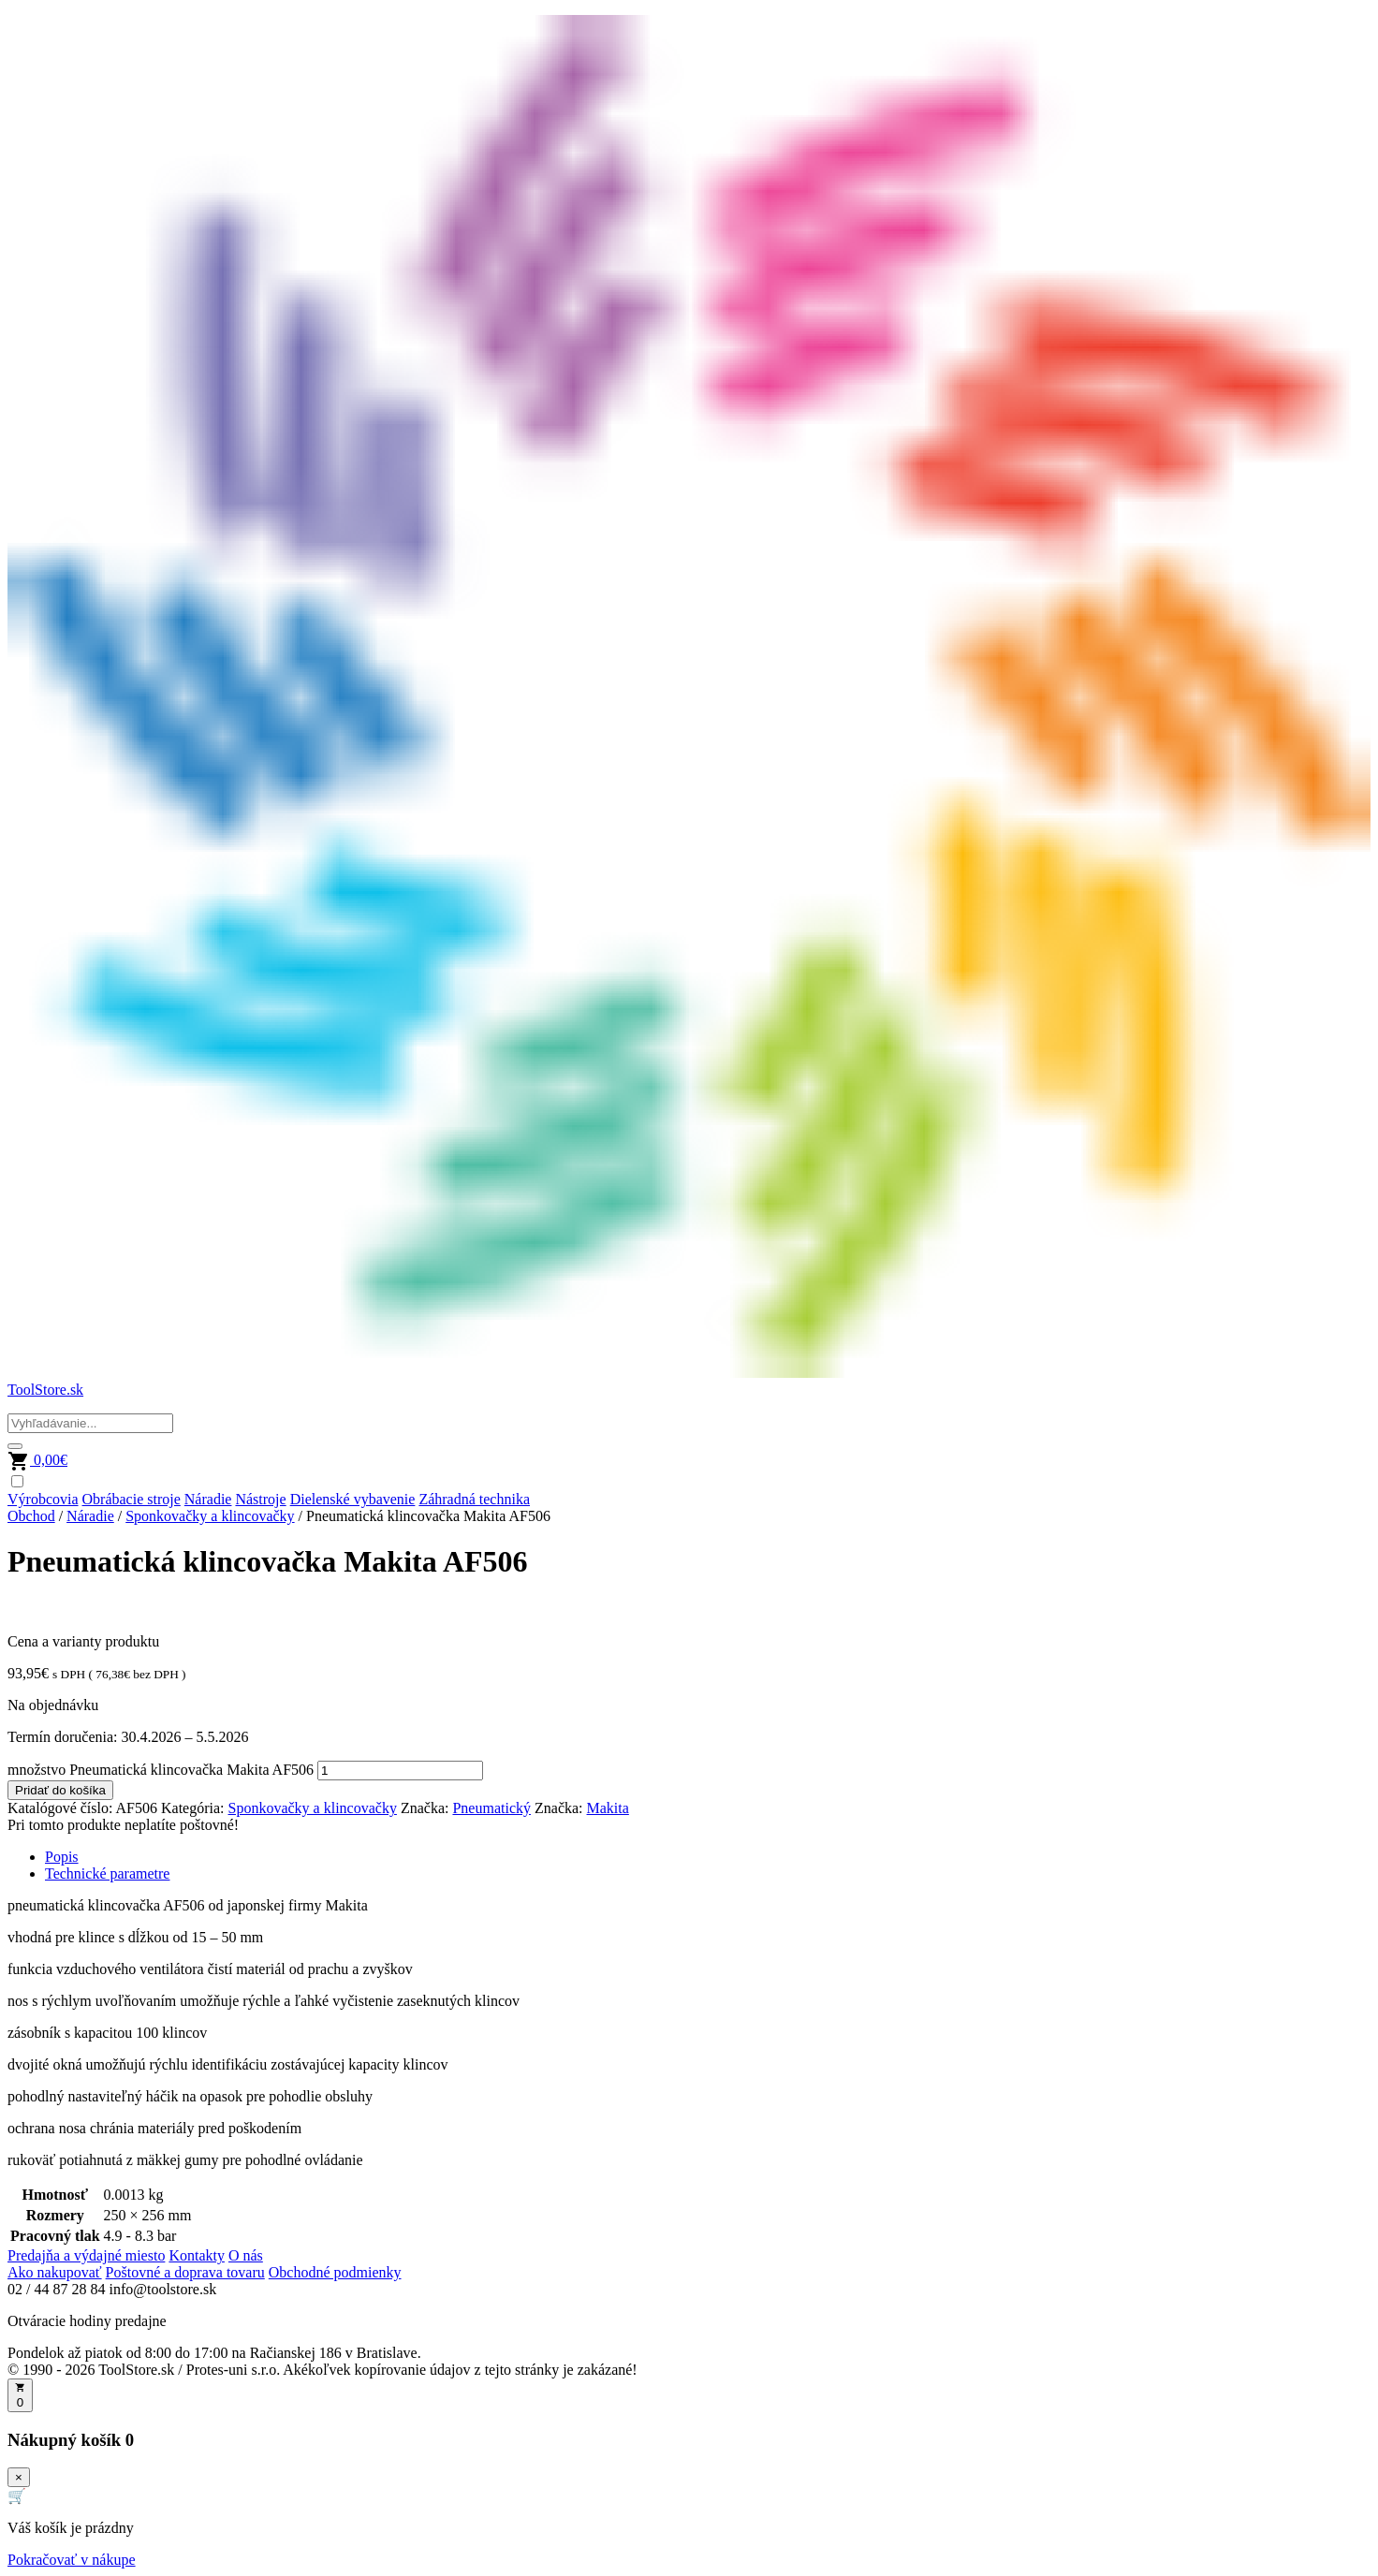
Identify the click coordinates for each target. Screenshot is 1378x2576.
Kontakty (197, 2255)
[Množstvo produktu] (400, 1770)
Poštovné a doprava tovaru (185, 2272)
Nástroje (260, 1499)
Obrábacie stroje (131, 1499)
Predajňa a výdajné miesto (86, 2255)
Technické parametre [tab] (107, 1873)
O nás (245, 2255)
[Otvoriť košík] (20, 2395)
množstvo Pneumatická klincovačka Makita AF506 (160, 1770)
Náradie (208, 1499)
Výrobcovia (43, 1499)
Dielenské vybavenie (353, 1499)
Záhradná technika (474, 1499)
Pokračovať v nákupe (71, 2560)
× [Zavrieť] (18, 2477)
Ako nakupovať (54, 2272)
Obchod (31, 1516)
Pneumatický (491, 1808)
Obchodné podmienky (335, 2272)
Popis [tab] (62, 1857)
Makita (608, 1808)
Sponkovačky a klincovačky (209, 1516)
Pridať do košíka (60, 1790)
